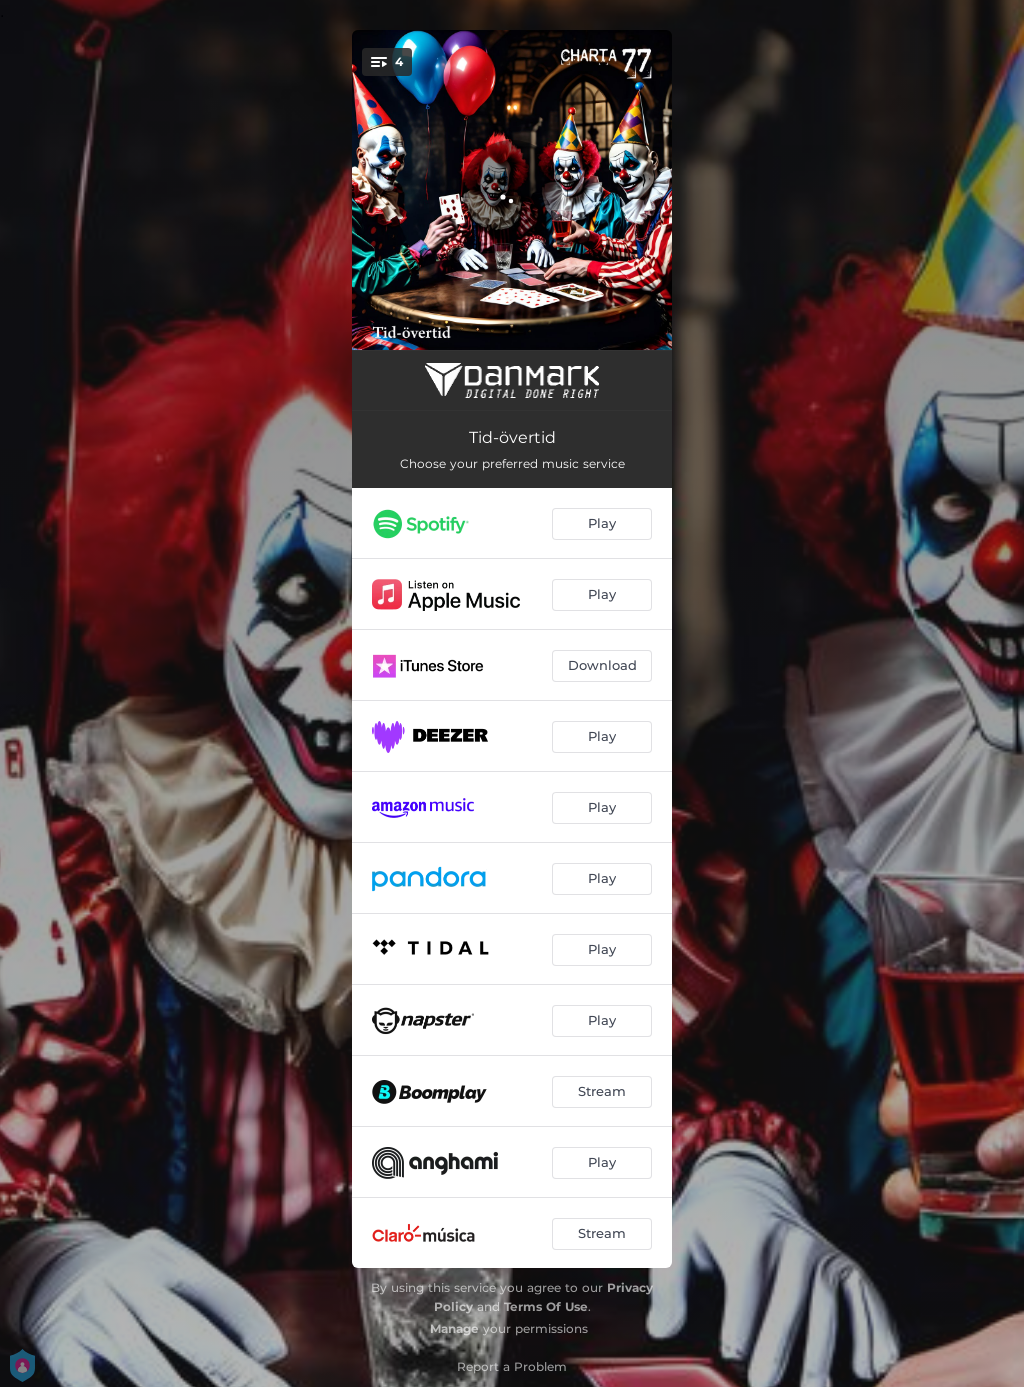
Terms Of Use (546, 1306)
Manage (454, 1328)
